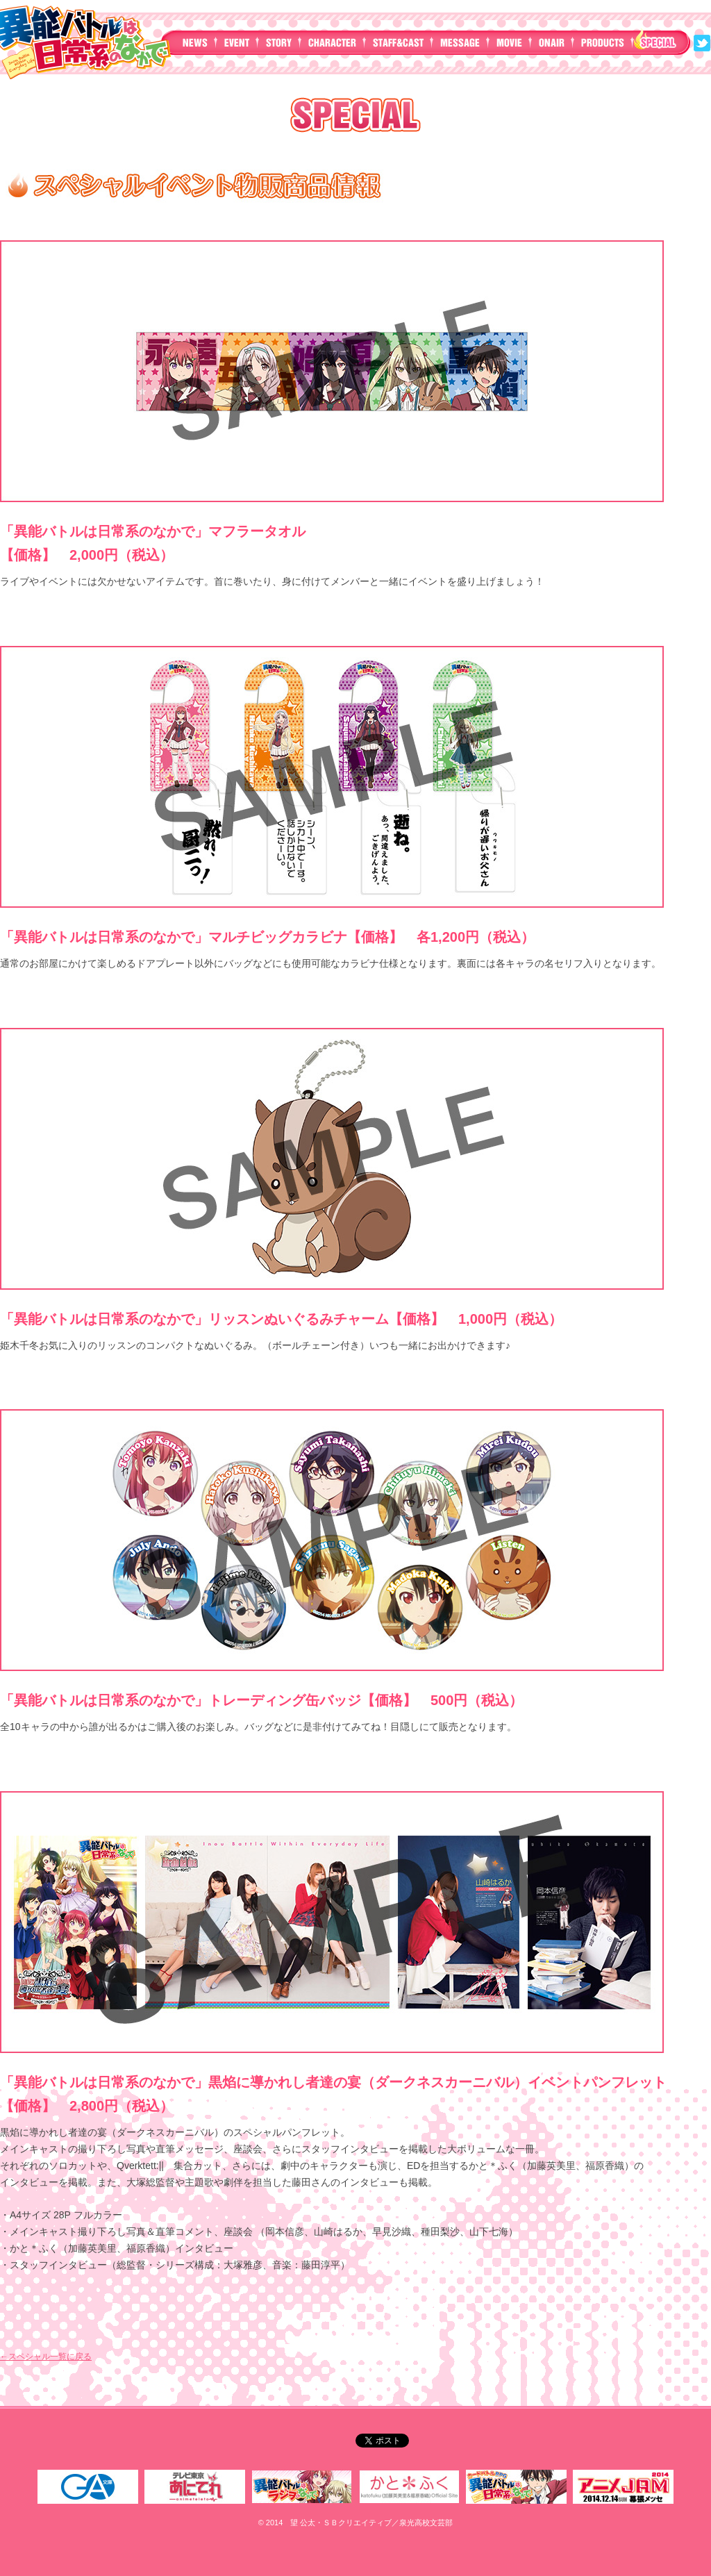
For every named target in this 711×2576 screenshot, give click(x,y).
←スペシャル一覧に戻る (46, 2356)
